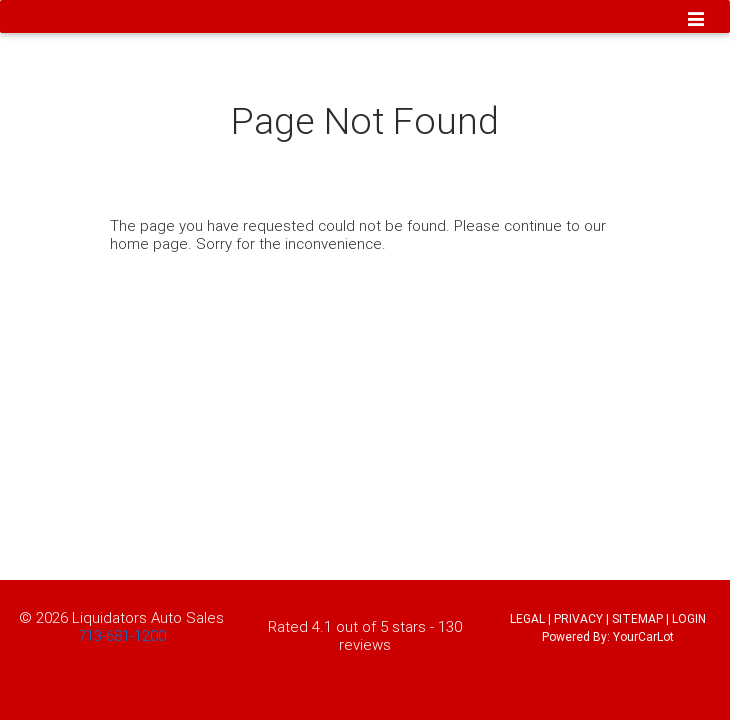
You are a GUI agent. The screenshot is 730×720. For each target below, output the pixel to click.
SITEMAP (637, 618)
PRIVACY (578, 618)
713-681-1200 (122, 635)
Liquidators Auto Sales (148, 617)
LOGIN (689, 618)
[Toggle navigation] (696, 21)
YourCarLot (643, 636)
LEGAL (527, 618)
